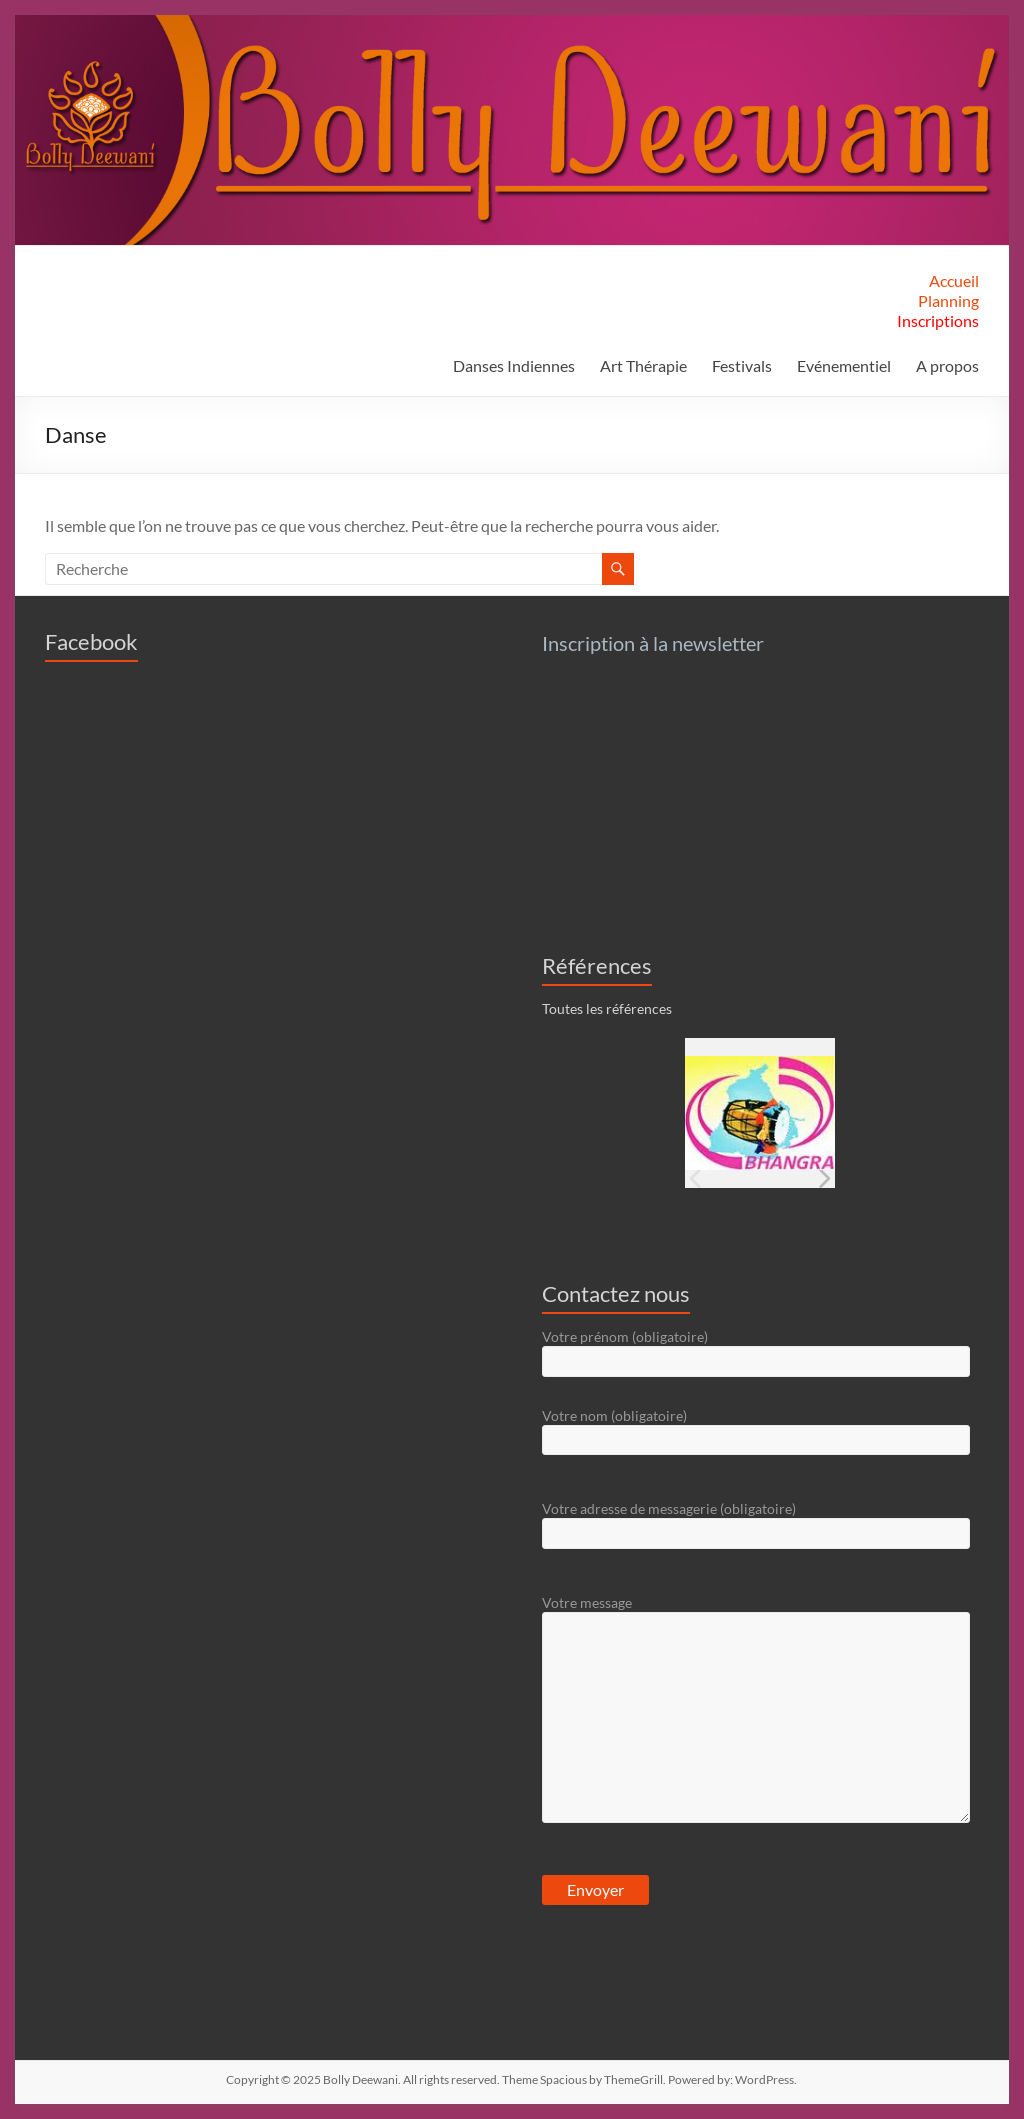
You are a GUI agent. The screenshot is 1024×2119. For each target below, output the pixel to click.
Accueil (954, 280)
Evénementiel (844, 365)
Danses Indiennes (514, 365)
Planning (948, 300)
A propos (947, 365)
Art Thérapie (643, 365)
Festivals (742, 365)
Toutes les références (607, 1008)
